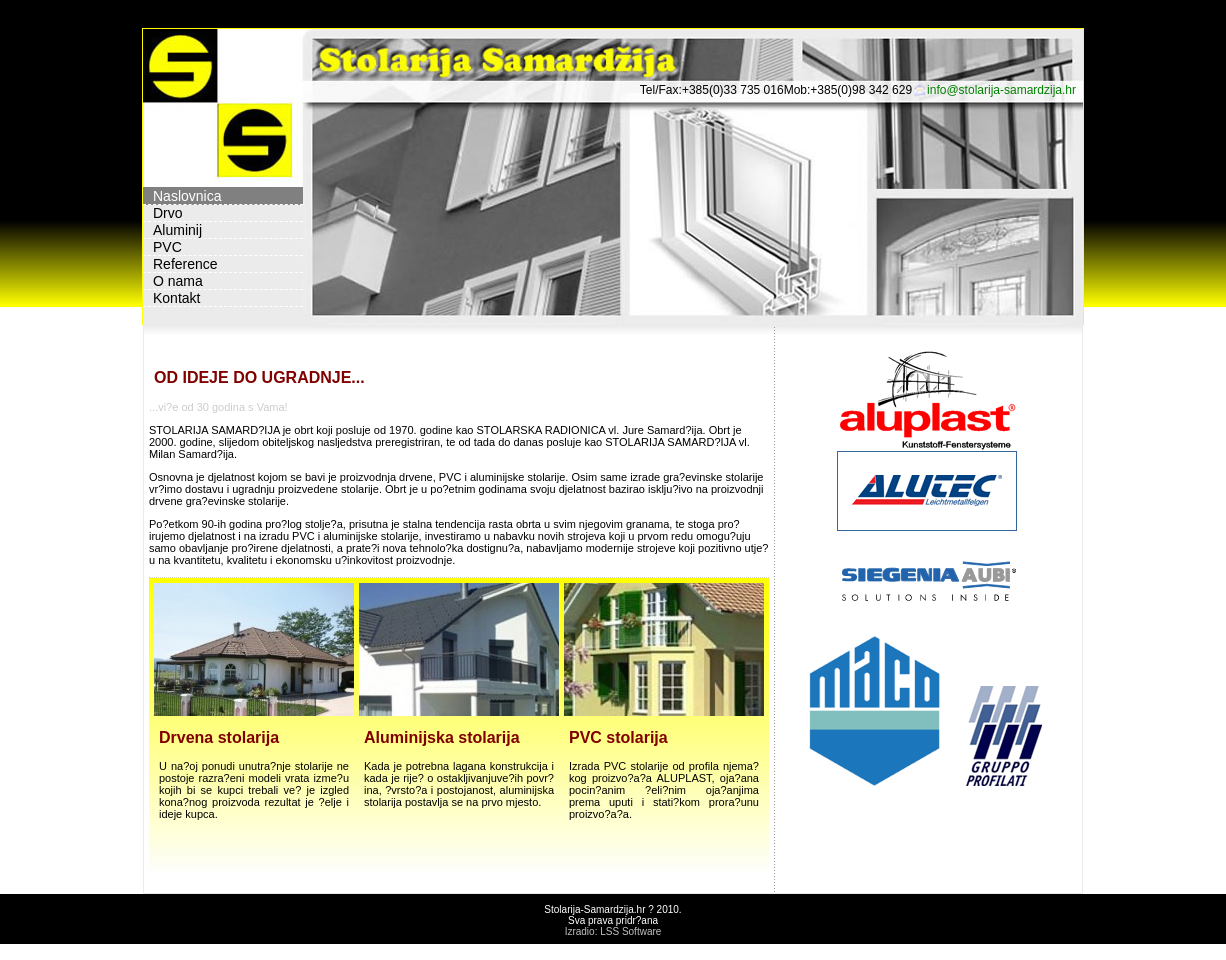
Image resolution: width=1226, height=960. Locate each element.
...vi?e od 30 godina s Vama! (218, 407)
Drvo (168, 213)
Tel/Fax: (661, 90)
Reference (185, 264)
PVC (167, 247)
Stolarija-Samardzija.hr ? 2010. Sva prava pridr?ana (612, 915)
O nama (178, 281)
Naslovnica (187, 196)
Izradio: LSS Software (613, 931)
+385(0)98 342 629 (861, 90)
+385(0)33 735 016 (733, 90)
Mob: (797, 90)
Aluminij (177, 230)
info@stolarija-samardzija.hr (1001, 90)
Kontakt (176, 298)
